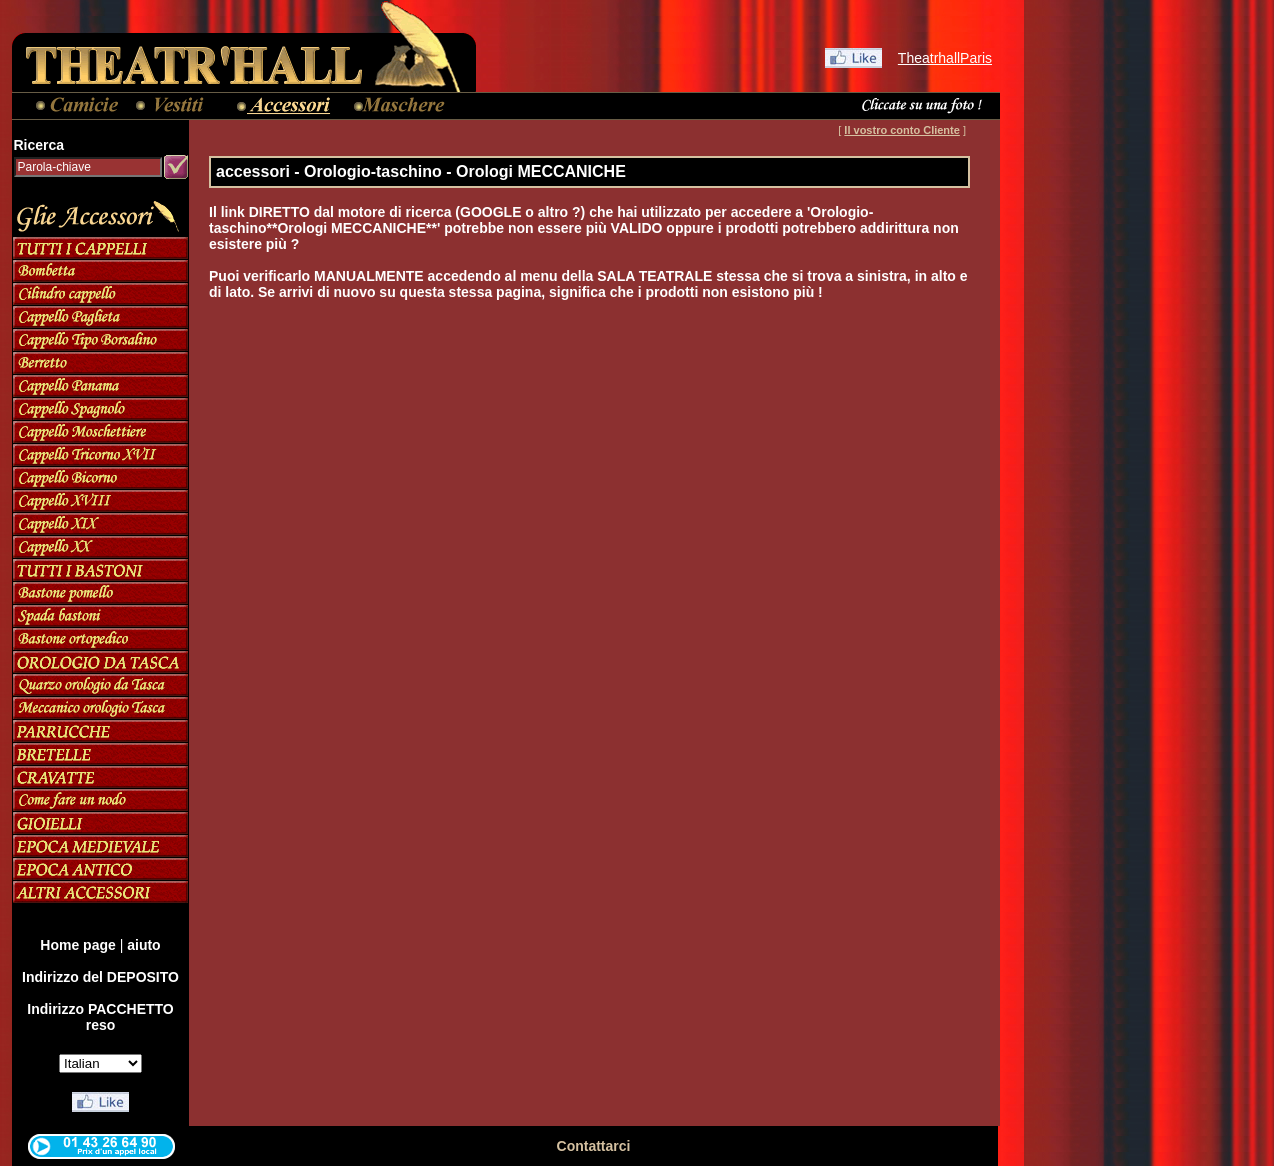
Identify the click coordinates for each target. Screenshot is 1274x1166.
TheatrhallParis (945, 58)
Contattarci (594, 1146)
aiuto (143, 945)
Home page (77, 945)
